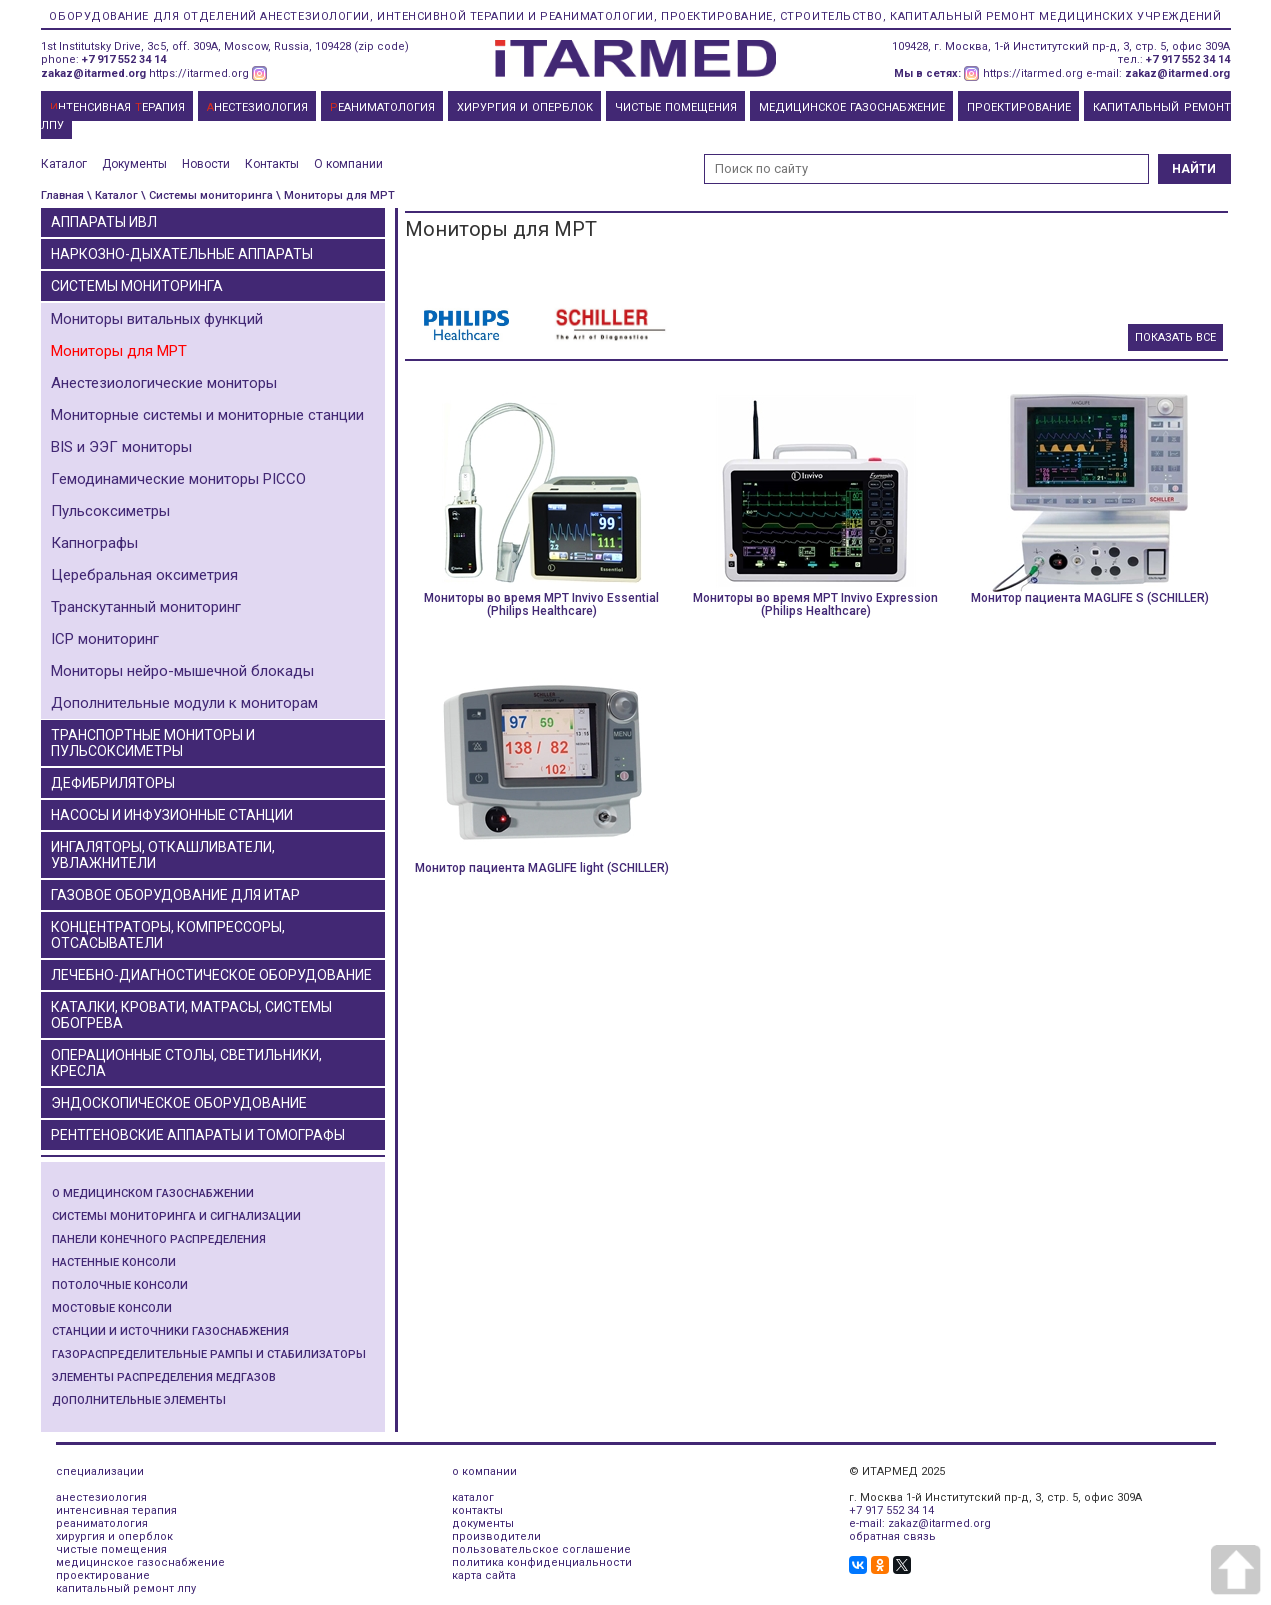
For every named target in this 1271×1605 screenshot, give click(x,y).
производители (496, 1536)
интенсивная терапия (116, 1510)
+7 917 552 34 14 (124, 59)
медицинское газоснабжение (140, 1562)
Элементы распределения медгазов (164, 1377)
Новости (206, 164)
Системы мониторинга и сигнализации (176, 1216)
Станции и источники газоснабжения (170, 1331)
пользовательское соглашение (541, 1549)
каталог (473, 1497)
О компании (348, 164)
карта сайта (484, 1575)
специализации (100, 1471)
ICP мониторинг (105, 639)
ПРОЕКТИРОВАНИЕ (1019, 107)
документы (483, 1523)
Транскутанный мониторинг (146, 607)
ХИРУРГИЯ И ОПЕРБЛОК (525, 107)
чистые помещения (111, 1549)
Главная (62, 195)
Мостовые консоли (112, 1308)
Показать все (1175, 337)
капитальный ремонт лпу (126, 1588)
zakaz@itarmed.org (93, 73)
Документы (134, 164)
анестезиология (101, 1497)
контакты (477, 1510)
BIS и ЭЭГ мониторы (121, 447)
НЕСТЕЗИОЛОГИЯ (257, 107)
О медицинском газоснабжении (153, 1193)
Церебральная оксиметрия (144, 575)
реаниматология (102, 1523)
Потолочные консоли (120, 1285)
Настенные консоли (114, 1262)
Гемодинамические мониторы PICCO (178, 479)
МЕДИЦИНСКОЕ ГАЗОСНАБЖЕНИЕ (852, 107)
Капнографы (94, 543)
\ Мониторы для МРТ (335, 195)
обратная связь (892, 1536)
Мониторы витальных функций (157, 319)
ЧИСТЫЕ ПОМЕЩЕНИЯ (676, 107)
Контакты (272, 164)
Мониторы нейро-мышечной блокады (182, 671)
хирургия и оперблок (114, 1536)
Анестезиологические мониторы (164, 383)
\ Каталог (112, 195)
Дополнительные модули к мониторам (184, 703)
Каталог (64, 164)
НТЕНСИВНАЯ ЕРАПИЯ (117, 107)
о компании (484, 1471)
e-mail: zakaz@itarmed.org (920, 1523)
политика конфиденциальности (542, 1562)
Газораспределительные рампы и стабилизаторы (209, 1354)
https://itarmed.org (199, 73)
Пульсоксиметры (110, 511)
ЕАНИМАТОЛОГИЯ (382, 107)
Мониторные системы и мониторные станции (207, 415)
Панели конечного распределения (159, 1239)
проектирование (103, 1575)
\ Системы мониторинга (207, 195)
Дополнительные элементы (139, 1400)
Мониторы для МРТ (119, 351)
